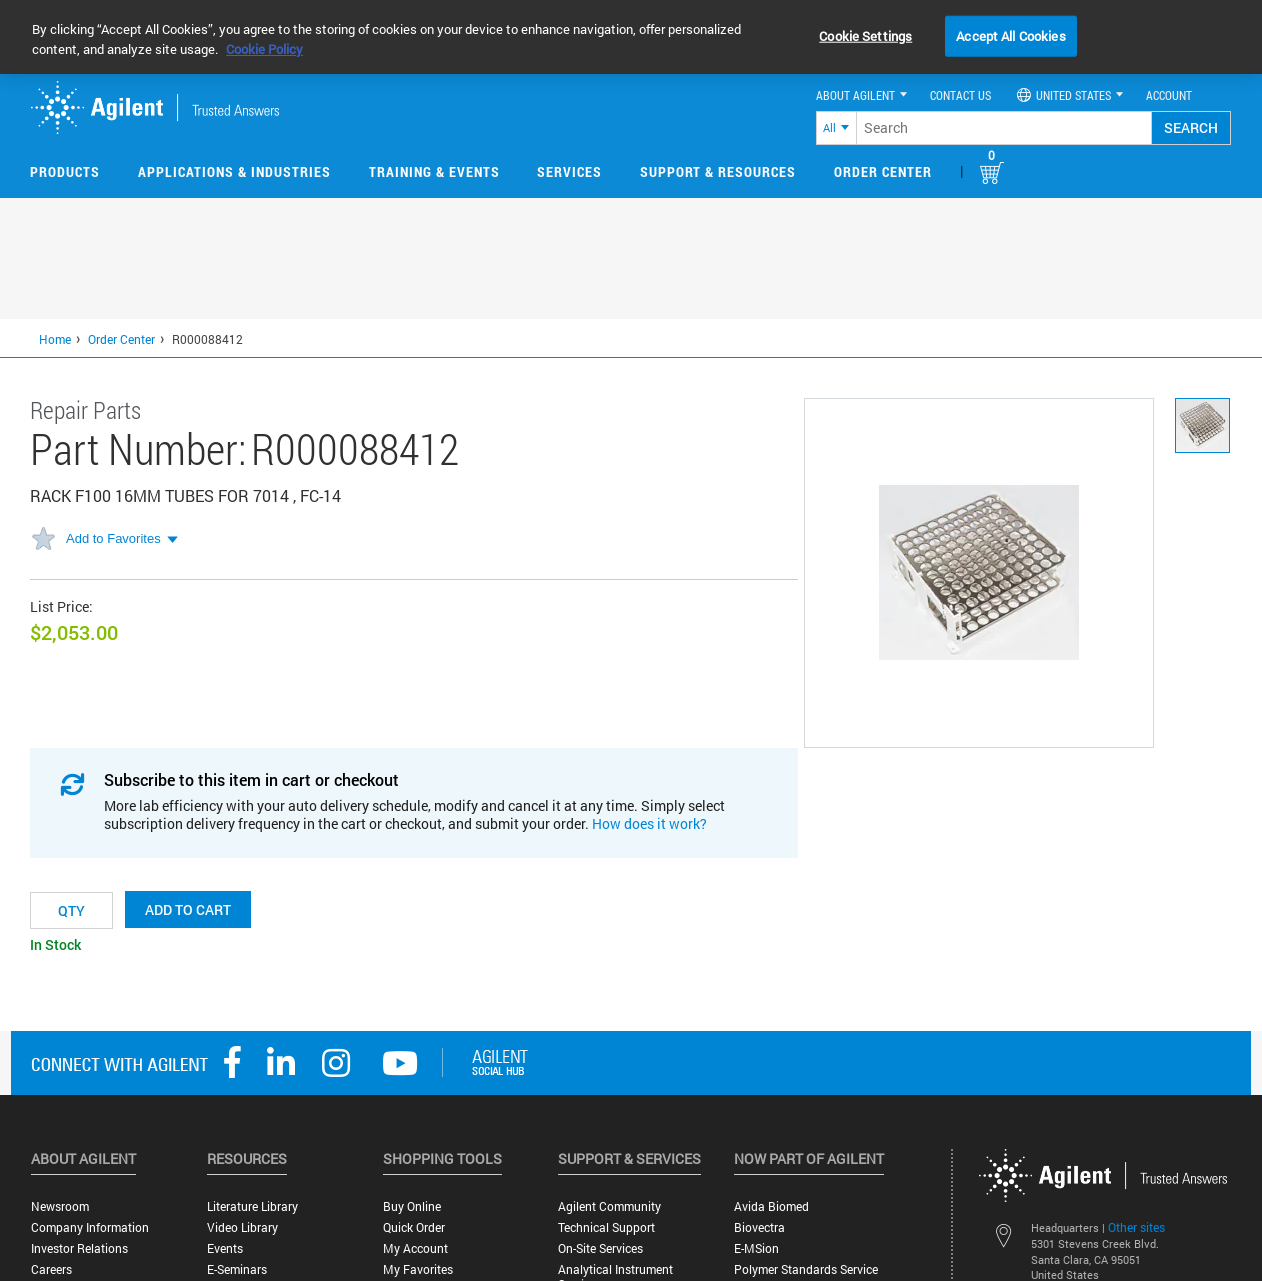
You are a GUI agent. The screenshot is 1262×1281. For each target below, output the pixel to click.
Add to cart (188, 909)
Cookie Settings (865, 35)
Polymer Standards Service (806, 1269)
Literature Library (252, 1206)
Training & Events (434, 171)
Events (225, 1248)
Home (55, 339)
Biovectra (759, 1227)
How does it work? (649, 823)
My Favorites (418, 1269)
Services (569, 171)
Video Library (242, 1227)
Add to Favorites (113, 538)
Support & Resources (718, 171)
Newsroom (60, 1206)
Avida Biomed (771, 1206)
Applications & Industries (234, 171)
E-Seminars (237, 1269)
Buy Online (412, 1206)
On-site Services (600, 1248)
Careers (51, 1269)
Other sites (1136, 1227)
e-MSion (756, 1248)
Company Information (90, 1227)
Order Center (883, 171)
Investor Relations (79, 1248)
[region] (631, 37)
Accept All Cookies (1010, 35)
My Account (415, 1248)
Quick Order (414, 1227)
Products (65, 171)
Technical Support (606, 1227)
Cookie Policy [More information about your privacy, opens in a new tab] (264, 49)
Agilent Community (609, 1206)
